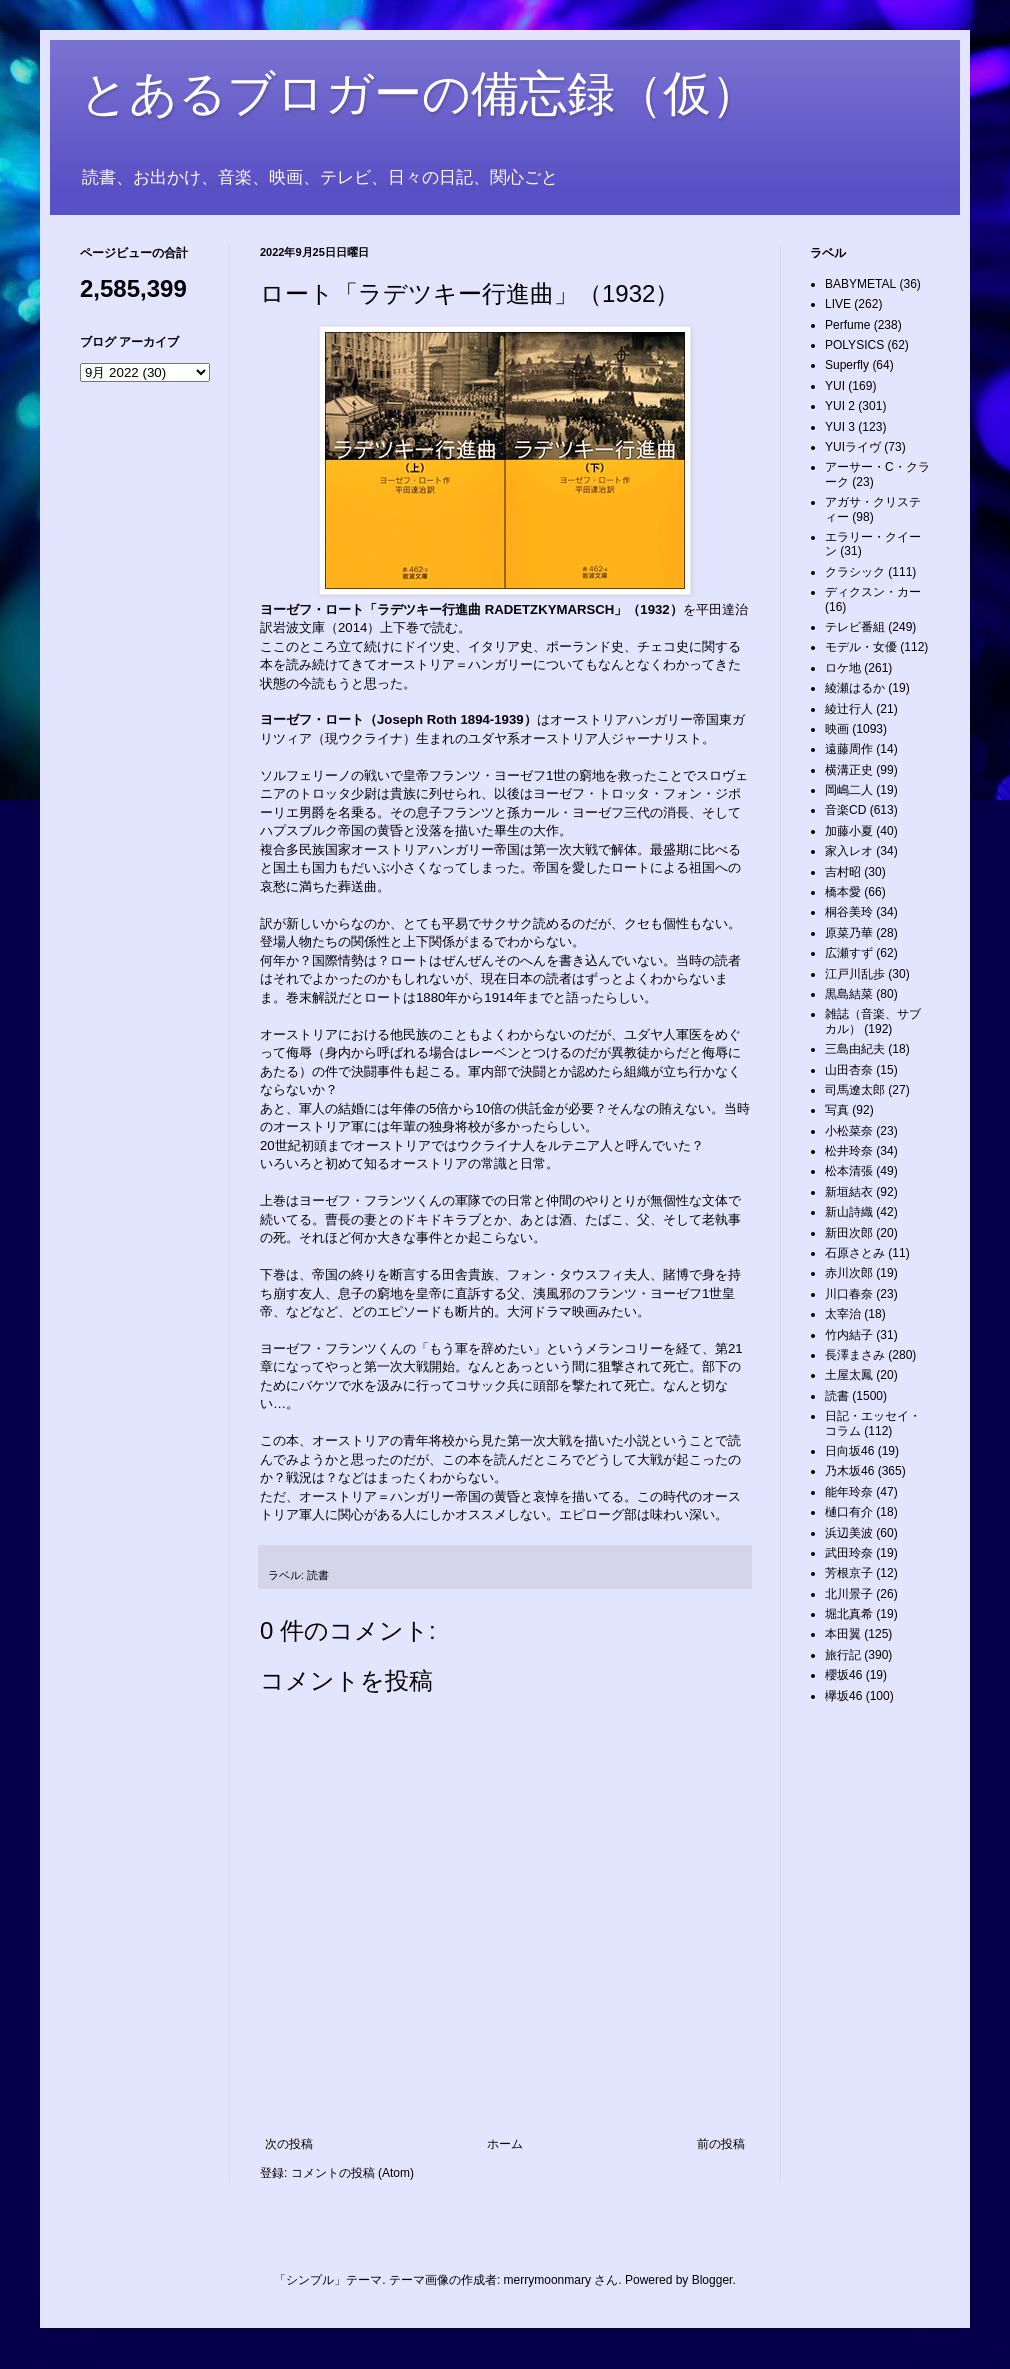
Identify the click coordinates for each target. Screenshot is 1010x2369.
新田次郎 (849, 1233)
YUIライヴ (853, 447)
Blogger (712, 2280)
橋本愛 (843, 892)
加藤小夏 (849, 831)
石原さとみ (855, 1253)
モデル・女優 (861, 647)
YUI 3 (840, 427)
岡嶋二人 (849, 790)
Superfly (847, 365)
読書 (318, 1575)
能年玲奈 (849, 1492)
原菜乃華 (849, 933)
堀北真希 (849, 1614)
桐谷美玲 (849, 912)
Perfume (847, 325)
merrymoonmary (547, 2280)
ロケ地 (843, 668)
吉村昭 (843, 872)
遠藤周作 (849, 749)
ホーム (505, 2144)
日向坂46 (849, 1451)
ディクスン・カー (873, 592)
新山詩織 (849, 1212)
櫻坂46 (843, 1675)
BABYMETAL (860, 284)
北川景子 (849, 1594)
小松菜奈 (849, 1131)
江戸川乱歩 (855, 974)
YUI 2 (840, 406)
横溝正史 (849, 770)
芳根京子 (849, 1573)
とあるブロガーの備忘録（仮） (419, 93)
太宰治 (843, 1314)
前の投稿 (721, 2144)
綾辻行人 (849, 709)
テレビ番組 (855, 627)
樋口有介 (849, 1512)
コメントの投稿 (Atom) (352, 2173)
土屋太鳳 (849, 1375)
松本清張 (849, 1171)
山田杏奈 (849, 1070)
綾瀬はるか (855, 688)
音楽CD (845, 810)
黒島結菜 (849, 994)
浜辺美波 (849, 1533)
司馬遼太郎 (855, 1090)
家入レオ (849, 851)
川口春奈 (849, 1294)
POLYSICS (854, 345)
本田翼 (843, 1634)
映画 (837, 729)
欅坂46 (843, 1696)
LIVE (838, 304)
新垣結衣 (849, 1192)
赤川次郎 (849, 1273)
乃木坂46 (849, 1471)
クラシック (855, 572)
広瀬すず (849, 953)
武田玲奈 (849, 1553)
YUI (835, 386)
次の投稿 (289, 2144)
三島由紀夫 (855, 1049)
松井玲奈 (849, 1151)
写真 (837, 1110)
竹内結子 (849, 1335)
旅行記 (843, 1655)
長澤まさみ (855, 1355)
